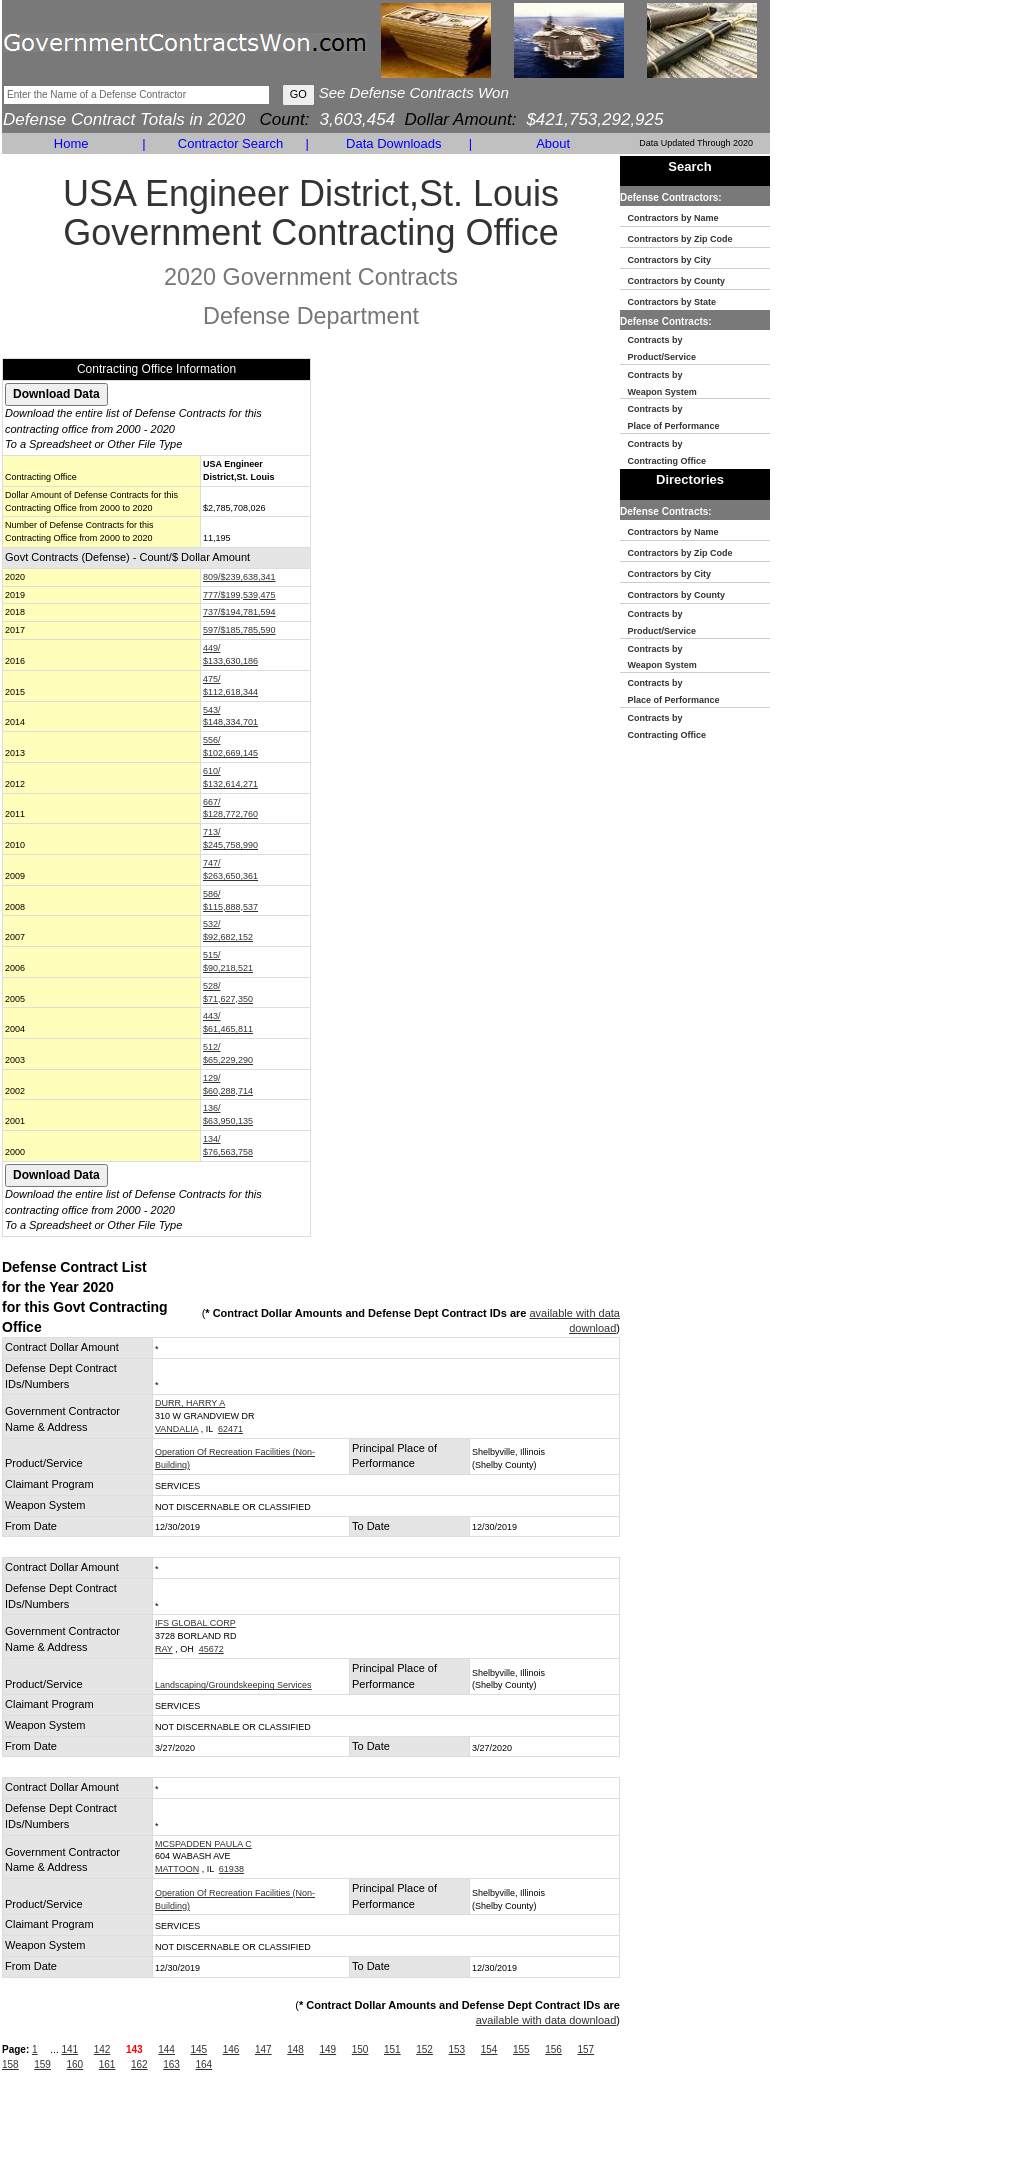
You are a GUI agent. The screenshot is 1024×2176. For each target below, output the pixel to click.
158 (10, 2064)
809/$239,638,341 (239, 577)
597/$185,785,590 (239, 630)
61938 (231, 1869)
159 (42, 2064)
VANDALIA (176, 1429)
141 (69, 2049)
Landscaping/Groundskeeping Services (233, 1685)
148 (295, 2049)
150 (360, 2049)
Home (71, 143)
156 (553, 2049)
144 (166, 2049)
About (553, 143)
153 (456, 2049)
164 (204, 2064)
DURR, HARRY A (190, 1403)
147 (263, 2049)
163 (171, 2064)
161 (107, 2064)
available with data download (546, 2020)
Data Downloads (393, 143)
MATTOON (177, 1869)
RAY (164, 1649)
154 (489, 2049)
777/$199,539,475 (239, 595)
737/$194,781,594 (239, 612)
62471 (230, 1429)
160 (75, 2064)
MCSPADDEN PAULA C (203, 1844)
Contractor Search (231, 143)
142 (102, 2049)
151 (392, 2049)
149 (327, 2049)
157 (585, 2049)
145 (198, 2049)
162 (139, 2064)
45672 (211, 1649)
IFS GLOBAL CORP (195, 1623)
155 (521, 2049)
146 (231, 2049)
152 (424, 2049)
